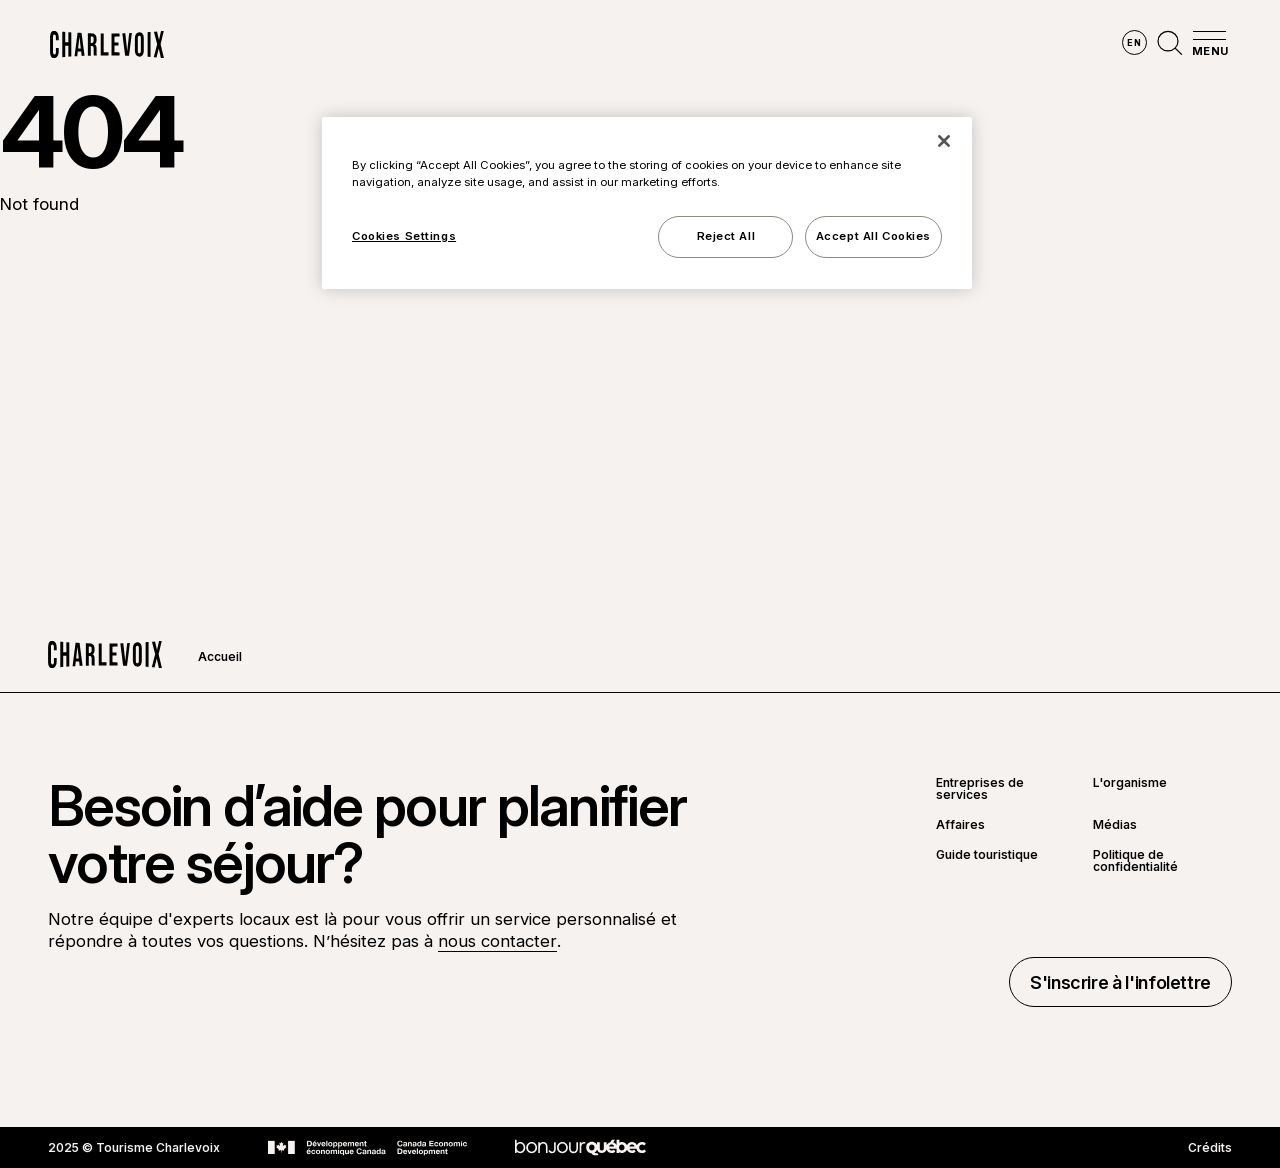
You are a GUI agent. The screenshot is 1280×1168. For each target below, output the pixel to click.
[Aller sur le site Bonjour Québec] (580, 1147)
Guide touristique (987, 855)
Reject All (726, 236)
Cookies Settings (404, 236)
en (1134, 42)
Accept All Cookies (873, 236)
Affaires (960, 825)
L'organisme (1130, 783)
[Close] (944, 141)
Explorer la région (370, 45)
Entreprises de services (980, 789)
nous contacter (497, 941)
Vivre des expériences (753, 45)
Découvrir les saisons (556, 45)
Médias (1115, 825)
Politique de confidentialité (1135, 861)
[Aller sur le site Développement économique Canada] (367, 1148)
